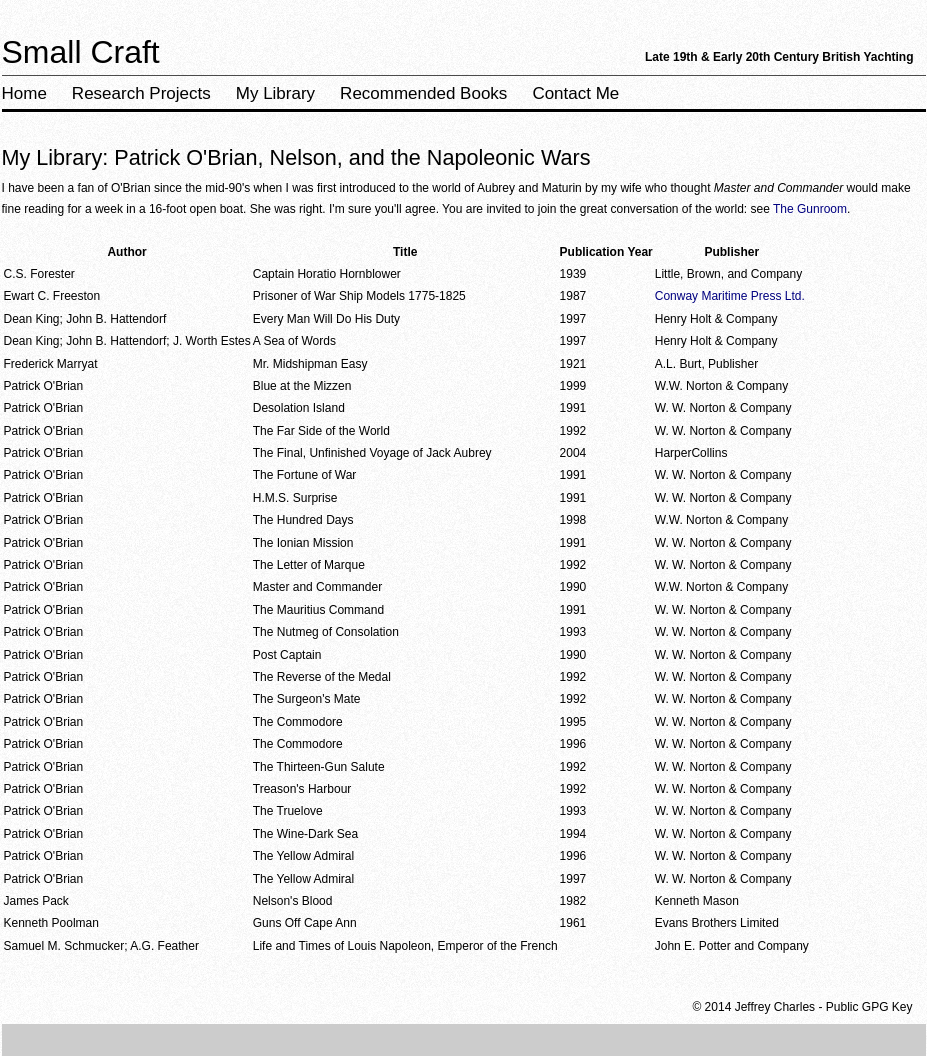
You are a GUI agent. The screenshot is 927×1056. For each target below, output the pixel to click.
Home (24, 93)
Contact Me (575, 93)
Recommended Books (423, 93)
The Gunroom (810, 209)
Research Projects (141, 93)
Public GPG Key (869, 1007)
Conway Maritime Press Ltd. (730, 296)
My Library (275, 93)
